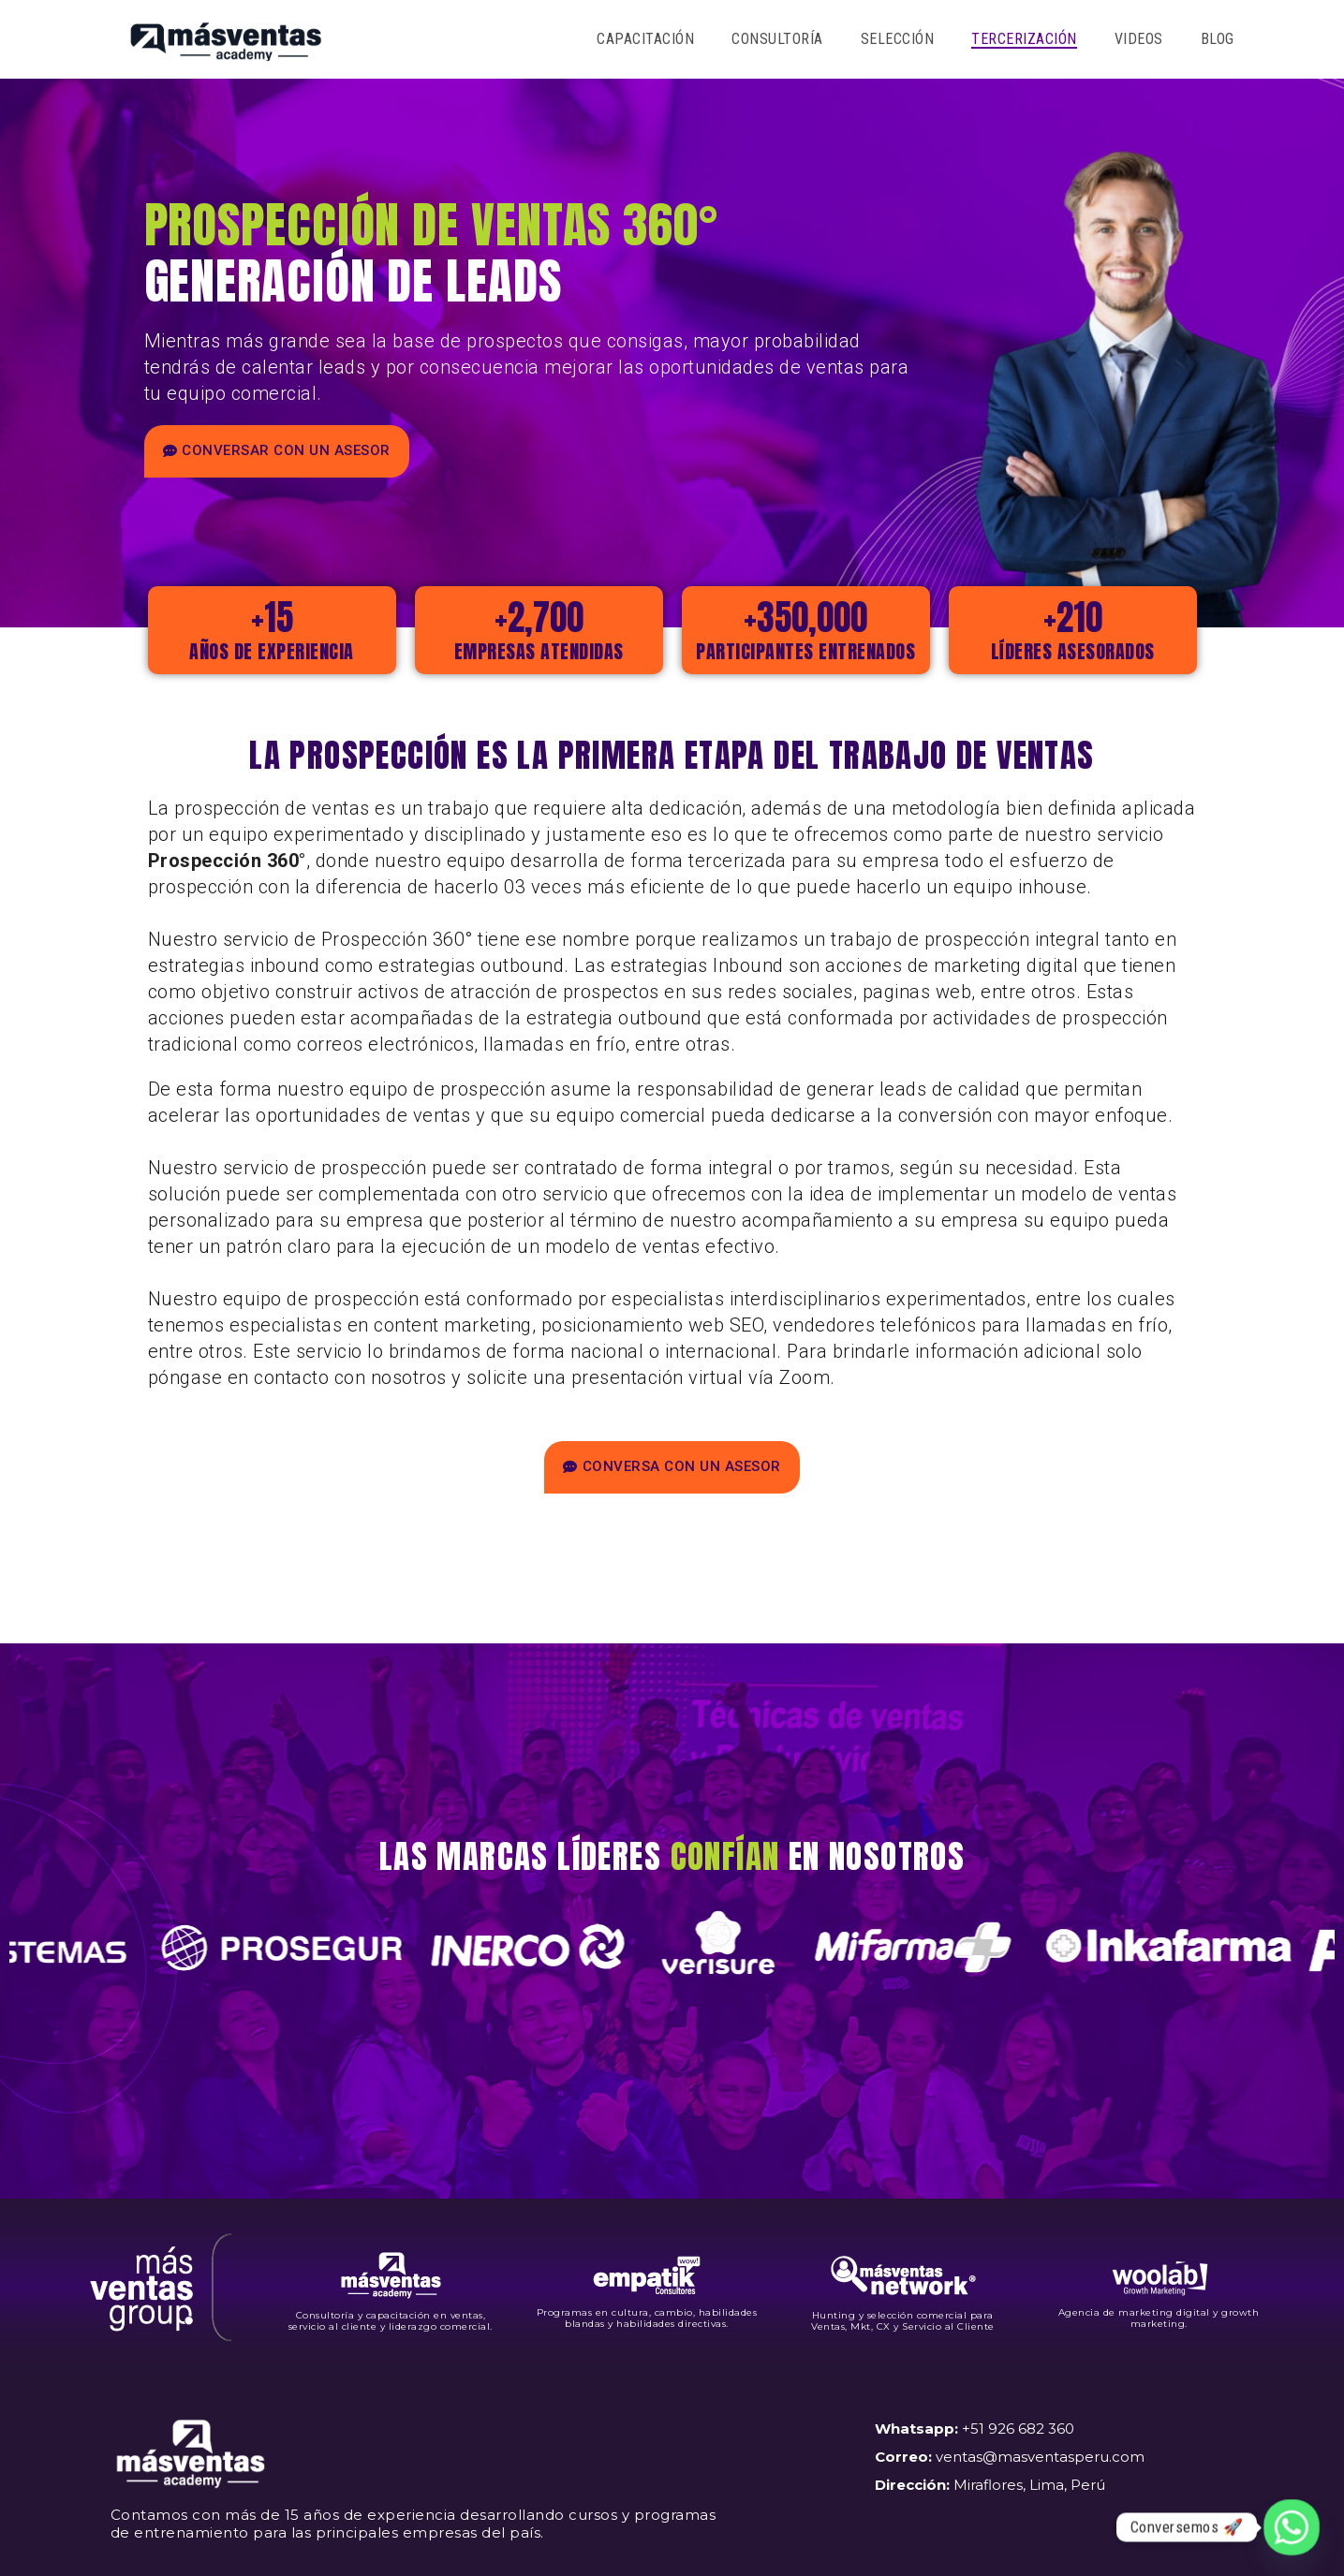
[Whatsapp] (1291, 2527)
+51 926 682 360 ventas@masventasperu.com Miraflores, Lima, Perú (1010, 2457)
